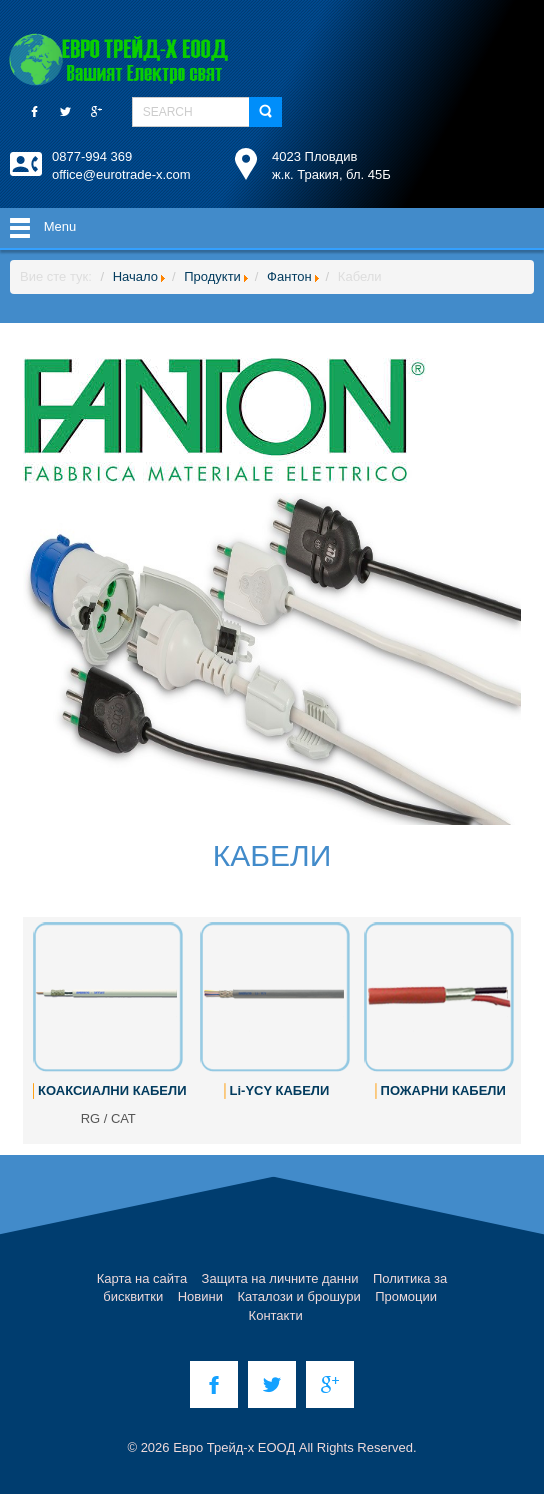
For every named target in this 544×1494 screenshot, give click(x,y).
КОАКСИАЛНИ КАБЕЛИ (112, 1090)
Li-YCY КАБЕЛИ (280, 1090)
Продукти (212, 276)
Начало (135, 276)
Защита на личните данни (280, 1278)
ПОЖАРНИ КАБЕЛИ (443, 1090)
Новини (200, 1296)
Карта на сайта (142, 1278)
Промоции (406, 1296)
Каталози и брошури (298, 1296)
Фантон (289, 276)
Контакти (276, 1315)
